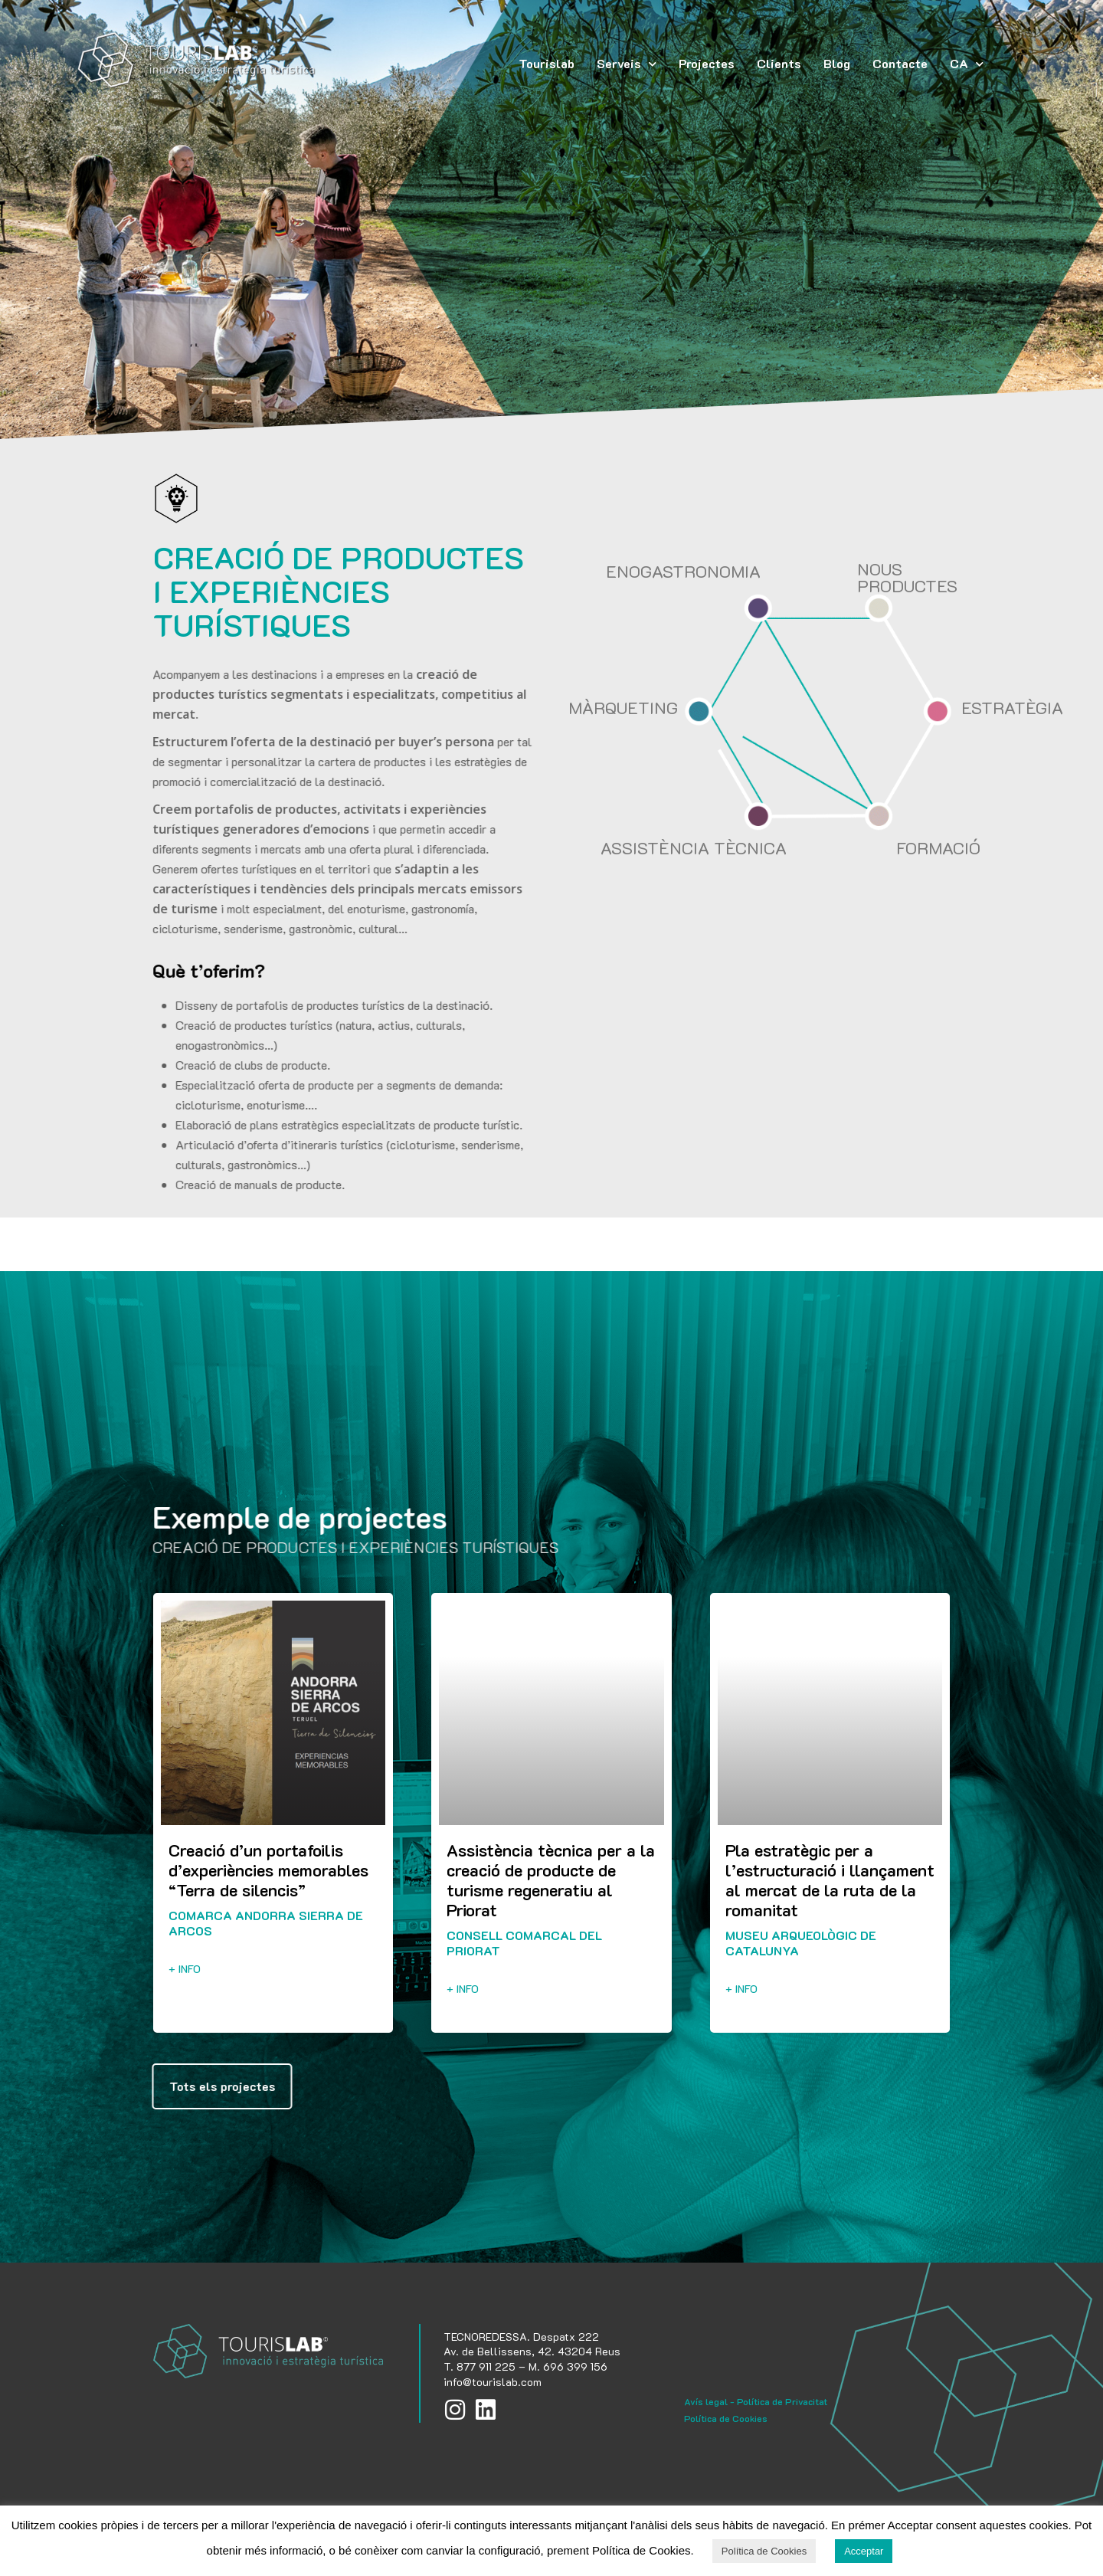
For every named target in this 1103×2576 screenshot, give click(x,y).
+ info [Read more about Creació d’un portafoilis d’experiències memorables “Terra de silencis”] (185, 1969)
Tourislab (546, 63)
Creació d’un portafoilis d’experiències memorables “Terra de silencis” (268, 1870)
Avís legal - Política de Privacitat (755, 2401)
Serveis (626, 64)
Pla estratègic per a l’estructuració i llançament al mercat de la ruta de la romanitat (829, 1880)
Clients (779, 63)
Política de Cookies (726, 2418)
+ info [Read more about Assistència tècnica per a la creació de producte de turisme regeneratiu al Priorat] (463, 1989)
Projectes (707, 63)
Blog (836, 63)
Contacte (900, 63)
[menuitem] (967, 64)
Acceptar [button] (863, 2551)
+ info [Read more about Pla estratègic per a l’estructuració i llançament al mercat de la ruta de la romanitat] (741, 1989)
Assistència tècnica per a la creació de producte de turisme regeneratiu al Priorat (551, 1880)
